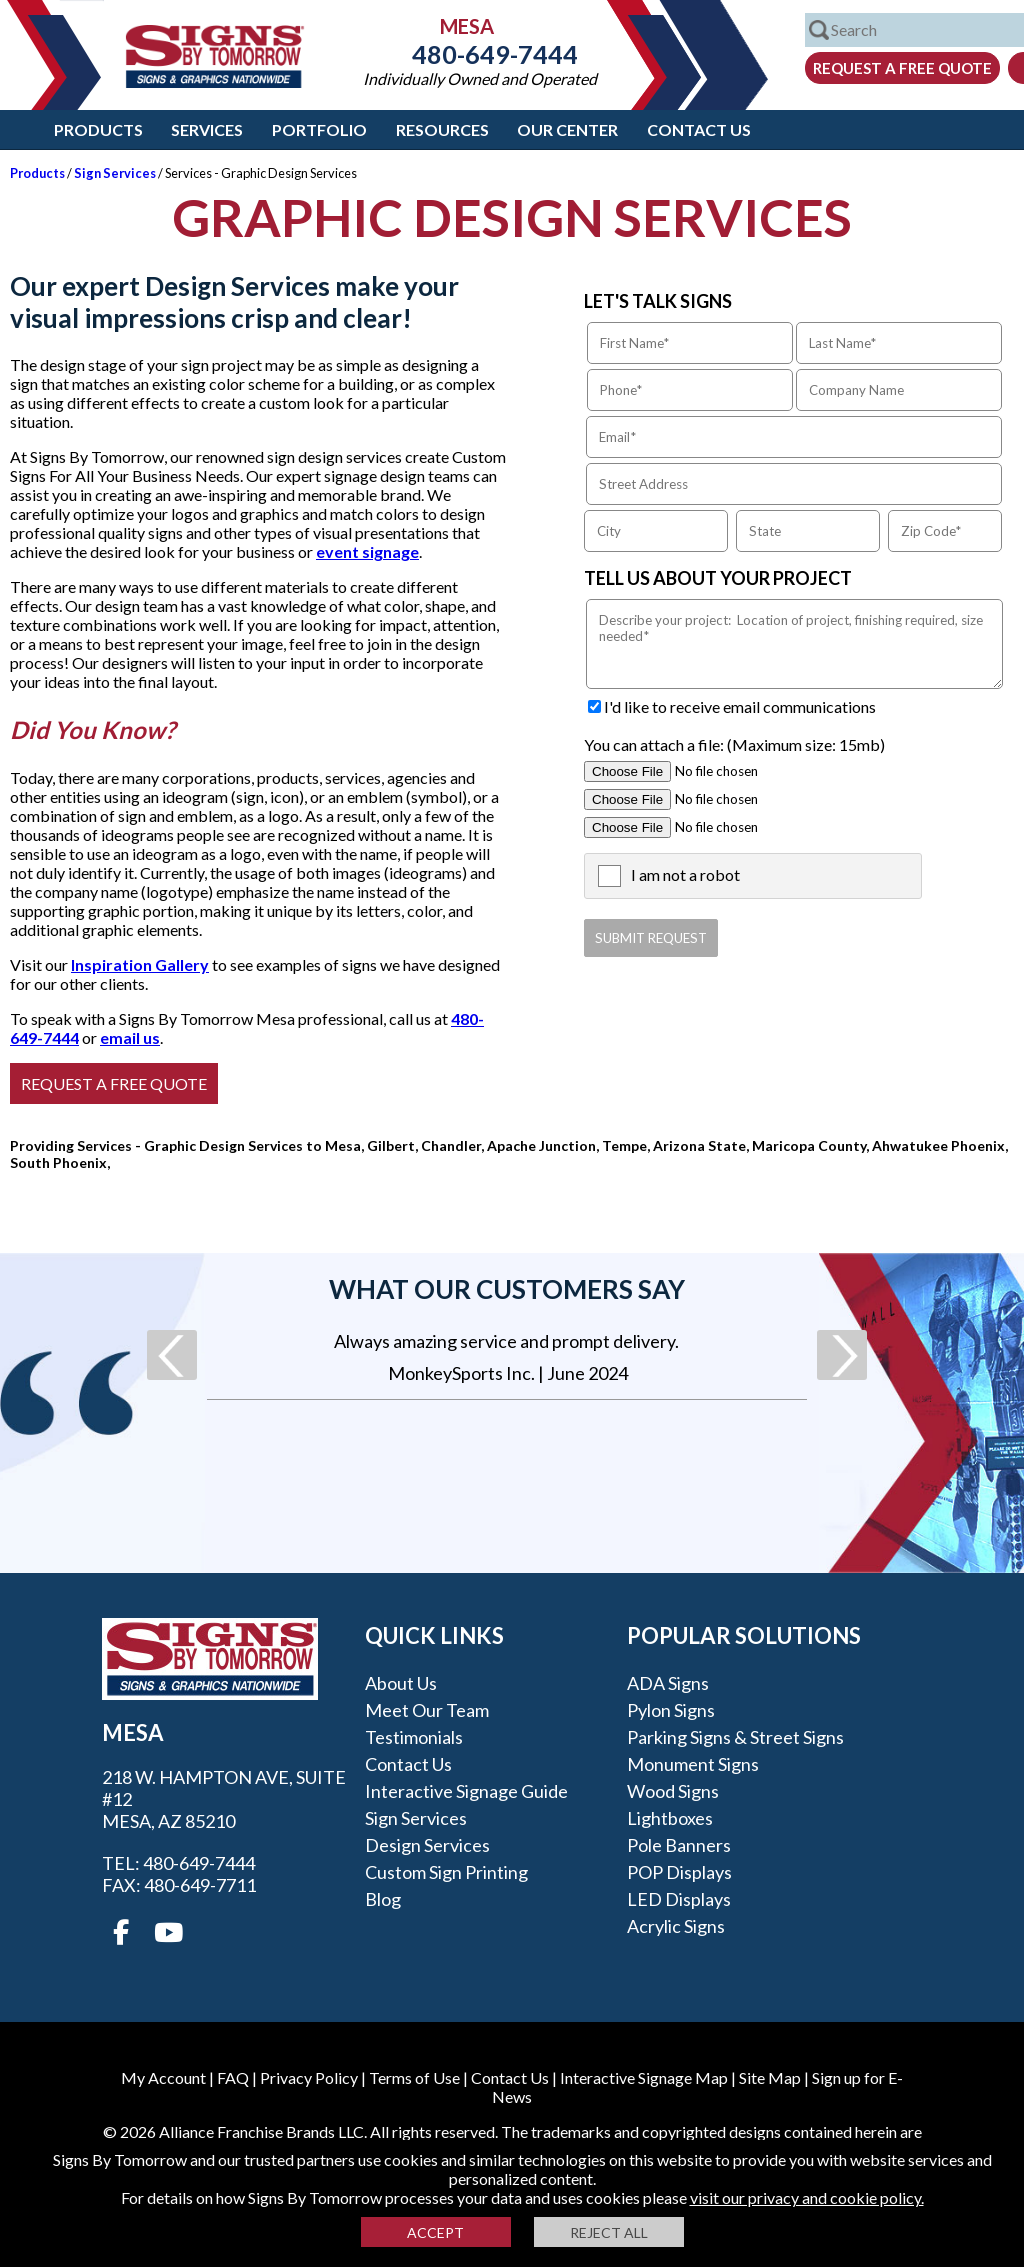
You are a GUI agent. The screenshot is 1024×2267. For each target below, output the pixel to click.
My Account (163, 2077)
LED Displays (679, 1899)
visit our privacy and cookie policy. (807, 2197)
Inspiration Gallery (140, 964)
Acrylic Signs (676, 1926)
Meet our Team (427, 1710)
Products (98, 129)
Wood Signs (673, 1791)
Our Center (567, 129)
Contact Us (699, 129)
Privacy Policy (309, 2077)
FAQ (233, 2077)
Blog (383, 1899)
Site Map (770, 2077)
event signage (367, 551)
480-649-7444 (480, 54)
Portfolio (319, 129)
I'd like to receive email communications (740, 706)
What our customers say (507, 1289)
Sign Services (115, 173)
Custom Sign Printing (446, 1872)
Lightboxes (670, 1818)
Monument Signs (693, 1764)
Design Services (427, 1845)
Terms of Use (414, 2077)
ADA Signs (668, 1683)
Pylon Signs (671, 1710)
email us (130, 1037)
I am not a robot (685, 874)
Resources (442, 129)
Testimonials (414, 1737)
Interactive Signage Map (644, 2077)
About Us (401, 1683)
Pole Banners (679, 1845)
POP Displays (679, 1872)
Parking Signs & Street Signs (735, 1737)
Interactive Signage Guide (466, 1791)
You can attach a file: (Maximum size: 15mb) (734, 744)
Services (207, 129)
